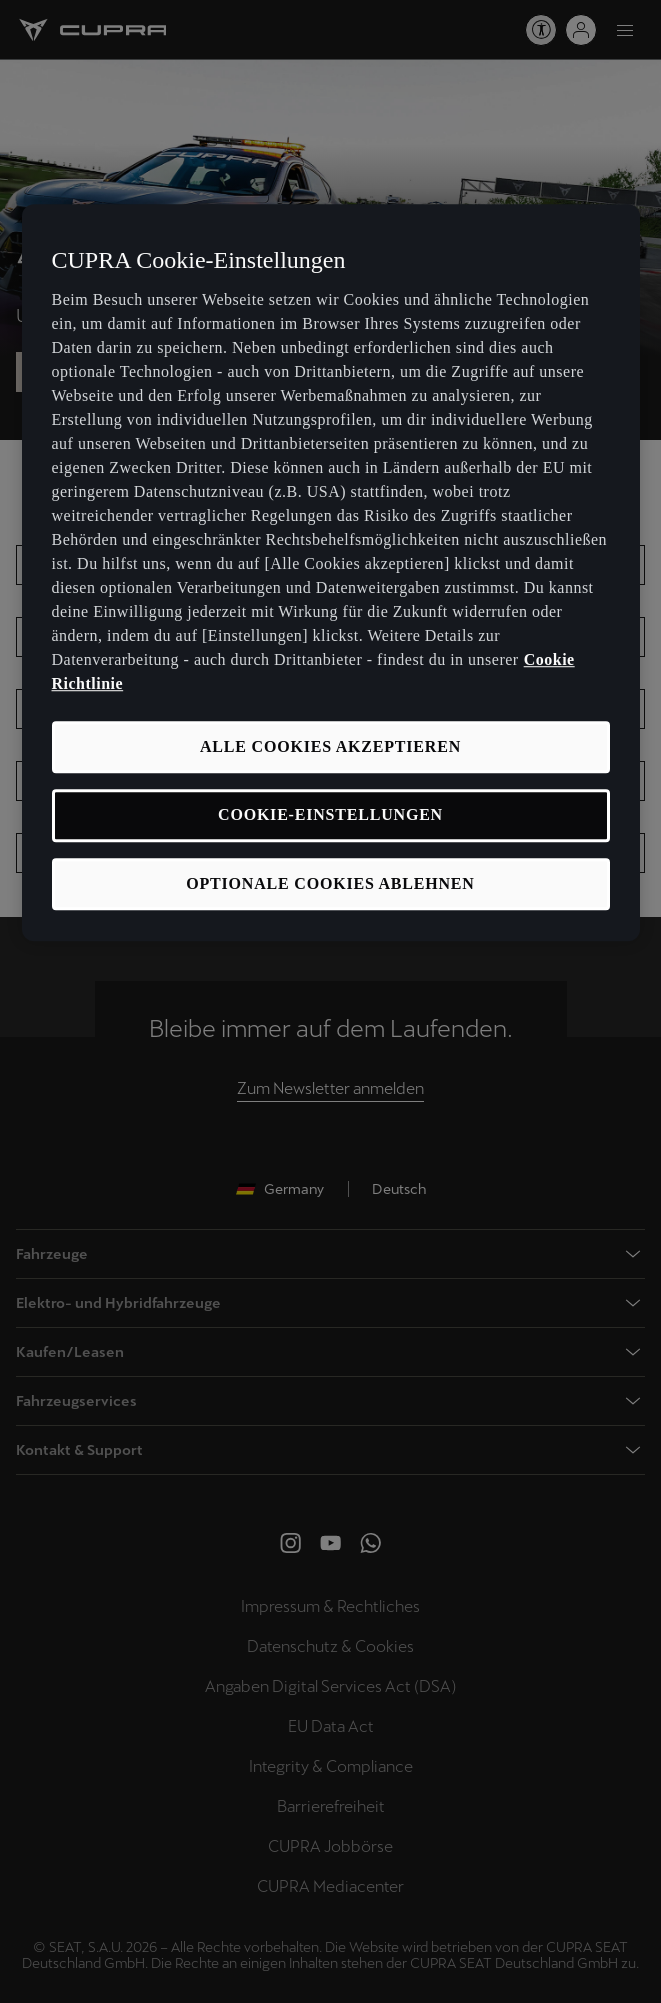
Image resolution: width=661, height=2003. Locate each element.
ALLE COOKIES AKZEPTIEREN (330, 746)
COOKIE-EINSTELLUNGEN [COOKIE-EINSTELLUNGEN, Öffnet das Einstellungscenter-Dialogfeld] (330, 815)
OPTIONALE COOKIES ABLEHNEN (330, 883)
